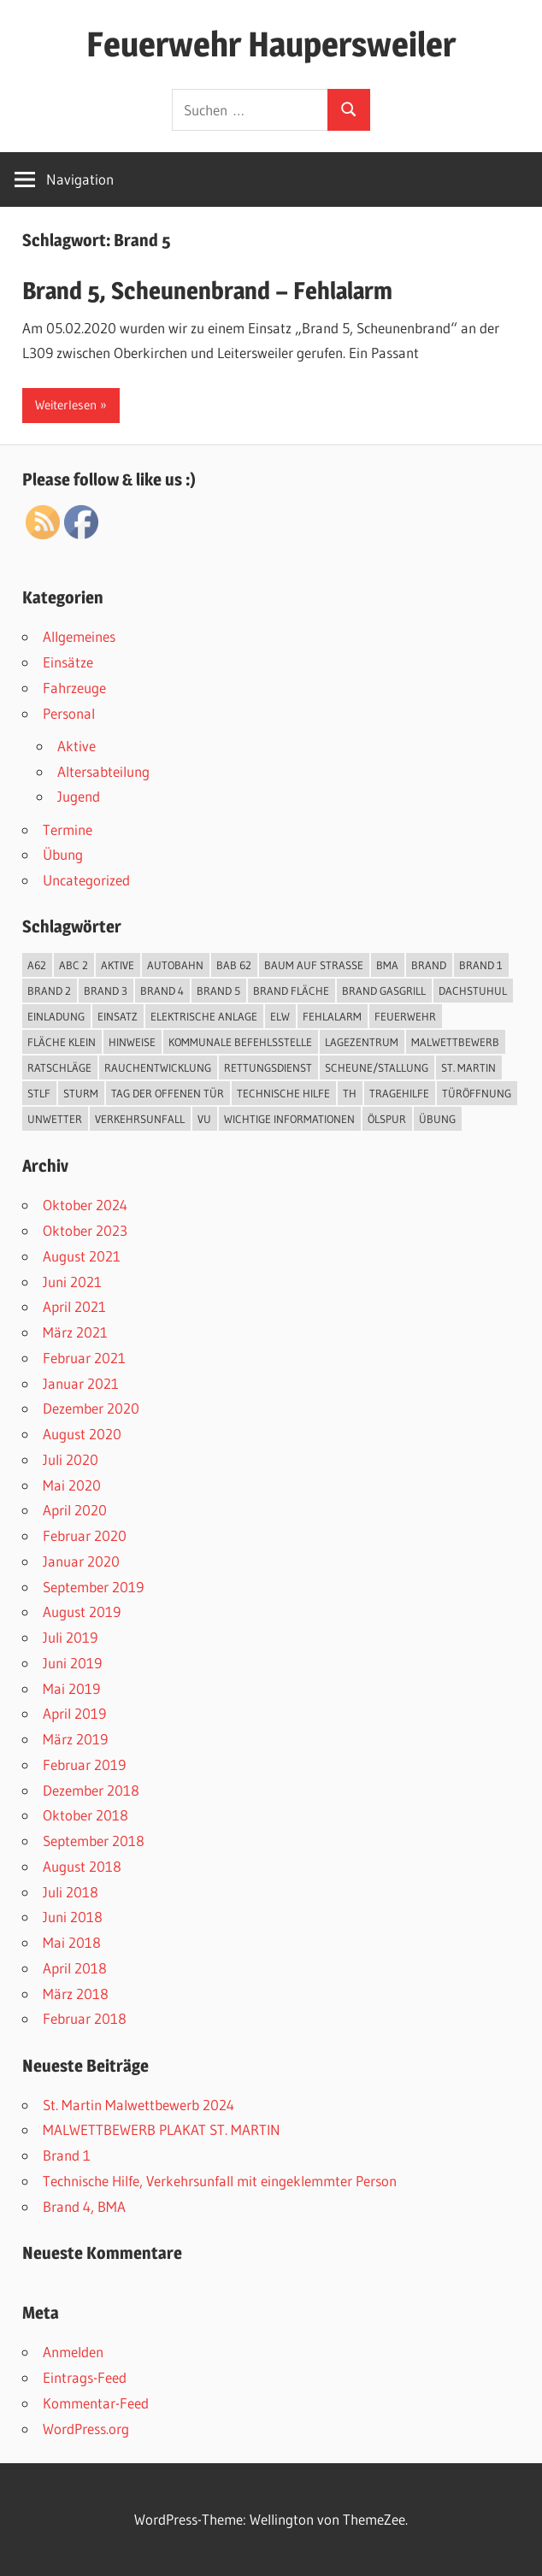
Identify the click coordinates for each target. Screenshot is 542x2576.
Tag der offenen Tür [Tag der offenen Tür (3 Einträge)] (167, 1093)
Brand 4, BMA (84, 2206)
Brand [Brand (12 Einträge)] (428, 965)
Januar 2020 (81, 1561)
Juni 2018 (73, 1917)
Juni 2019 (72, 1663)
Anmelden (73, 2352)
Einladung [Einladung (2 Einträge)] (56, 1016)
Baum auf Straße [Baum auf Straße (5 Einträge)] (313, 965)
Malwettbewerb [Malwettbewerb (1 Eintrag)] (455, 1042)
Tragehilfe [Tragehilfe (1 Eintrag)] (399, 1093)
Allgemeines (79, 636)
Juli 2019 (70, 1637)
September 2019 (93, 1587)
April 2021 (74, 1306)
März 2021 (75, 1332)
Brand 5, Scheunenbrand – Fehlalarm (207, 290)
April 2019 (74, 1713)
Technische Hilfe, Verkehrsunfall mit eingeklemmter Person (220, 2181)
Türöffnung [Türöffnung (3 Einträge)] (476, 1093)
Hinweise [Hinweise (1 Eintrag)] (132, 1042)
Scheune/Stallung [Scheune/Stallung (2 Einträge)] (376, 1067)
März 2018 (76, 1994)
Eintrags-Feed (85, 2377)
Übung (63, 854)
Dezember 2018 (91, 1790)
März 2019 (75, 1739)
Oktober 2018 (85, 1815)
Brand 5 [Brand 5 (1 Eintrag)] (218, 990)
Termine (67, 829)
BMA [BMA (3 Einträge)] (387, 965)
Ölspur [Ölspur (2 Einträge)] (387, 1119)
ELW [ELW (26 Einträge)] (280, 1016)
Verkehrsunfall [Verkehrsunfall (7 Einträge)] (140, 1119)
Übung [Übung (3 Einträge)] (437, 1119)
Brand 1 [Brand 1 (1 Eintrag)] (481, 965)
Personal (69, 713)
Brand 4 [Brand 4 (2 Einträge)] (162, 990)
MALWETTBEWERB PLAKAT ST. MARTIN (161, 2129)
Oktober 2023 (85, 1230)
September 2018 (93, 1841)
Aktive (76, 746)
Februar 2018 (85, 2018)
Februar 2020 (85, 1535)
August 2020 (82, 1434)
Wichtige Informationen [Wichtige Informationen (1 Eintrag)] (289, 1119)
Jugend (78, 796)
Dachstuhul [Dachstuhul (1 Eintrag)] (473, 990)
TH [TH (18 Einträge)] (349, 1093)
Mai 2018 (72, 1942)
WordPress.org (86, 2429)
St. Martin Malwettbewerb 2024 (138, 2105)
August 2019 (82, 1611)
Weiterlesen (66, 405)
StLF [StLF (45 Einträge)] (38, 1093)
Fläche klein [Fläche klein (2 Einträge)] (61, 1042)
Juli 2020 (70, 1459)
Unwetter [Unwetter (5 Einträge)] (54, 1119)
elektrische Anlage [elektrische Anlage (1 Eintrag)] (203, 1016)
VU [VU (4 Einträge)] (204, 1119)
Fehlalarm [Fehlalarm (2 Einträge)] (332, 1016)
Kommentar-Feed (96, 2403)
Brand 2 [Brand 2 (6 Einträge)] (49, 990)
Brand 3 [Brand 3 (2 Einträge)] (105, 990)
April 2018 (75, 1968)
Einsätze (68, 662)
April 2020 (75, 1510)
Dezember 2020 (91, 1408)
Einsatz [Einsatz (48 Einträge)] (117, 1016)
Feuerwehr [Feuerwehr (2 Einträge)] (405, 1016)
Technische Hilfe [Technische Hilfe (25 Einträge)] (283, 1093)
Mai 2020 (72, 1485)
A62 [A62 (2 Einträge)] (36, 965)
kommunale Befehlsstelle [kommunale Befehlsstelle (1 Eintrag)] (240, 1042)
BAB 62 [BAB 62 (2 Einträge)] (233, 965)
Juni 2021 (72, 1282)
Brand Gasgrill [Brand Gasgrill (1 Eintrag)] (384, 990)
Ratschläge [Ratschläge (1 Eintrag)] (59, 1067)
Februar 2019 (84, 1764)
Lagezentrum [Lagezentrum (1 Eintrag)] (361, 1042)
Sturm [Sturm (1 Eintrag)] (80, 1093)
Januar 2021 (81, 1383)
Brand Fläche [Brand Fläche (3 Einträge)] (291, 990)
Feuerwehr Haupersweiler (271, 44)
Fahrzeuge (74, 688)
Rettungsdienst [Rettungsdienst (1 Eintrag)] (268, 1067)
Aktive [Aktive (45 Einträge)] (117, 965)
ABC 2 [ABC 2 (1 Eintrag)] (73, 965)
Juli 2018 (70, 1892)
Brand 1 (67, 2155)
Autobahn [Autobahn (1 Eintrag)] (175, 965)
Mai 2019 (71, 1688)
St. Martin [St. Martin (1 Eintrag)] (468, 1067)
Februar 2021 (84, 1358)
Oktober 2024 (85, 1205)
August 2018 (82, 1866)
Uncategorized (86, 880)
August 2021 (82, 1256)
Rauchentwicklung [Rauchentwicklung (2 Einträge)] (157, 1067)
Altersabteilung (103, 771)
